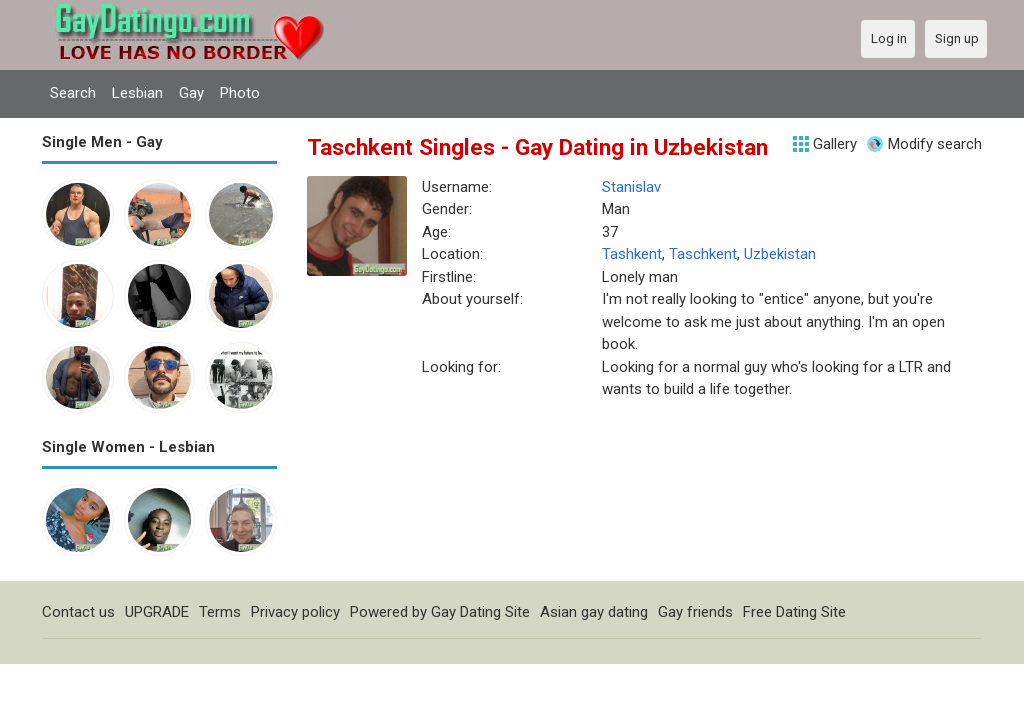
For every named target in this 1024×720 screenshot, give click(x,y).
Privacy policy (295, 612)
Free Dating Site (794, 612)
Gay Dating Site (480, 612)
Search (73, 93)
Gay (191, 93)
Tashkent (632, 254)
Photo (240, 93)
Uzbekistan (780, 254)
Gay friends (695, 612)
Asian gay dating (594, 612)
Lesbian (137, 93)
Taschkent (703, 254)
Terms (220, 612)
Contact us (78, 612)
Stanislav (631, 187)
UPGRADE (157, 612)
